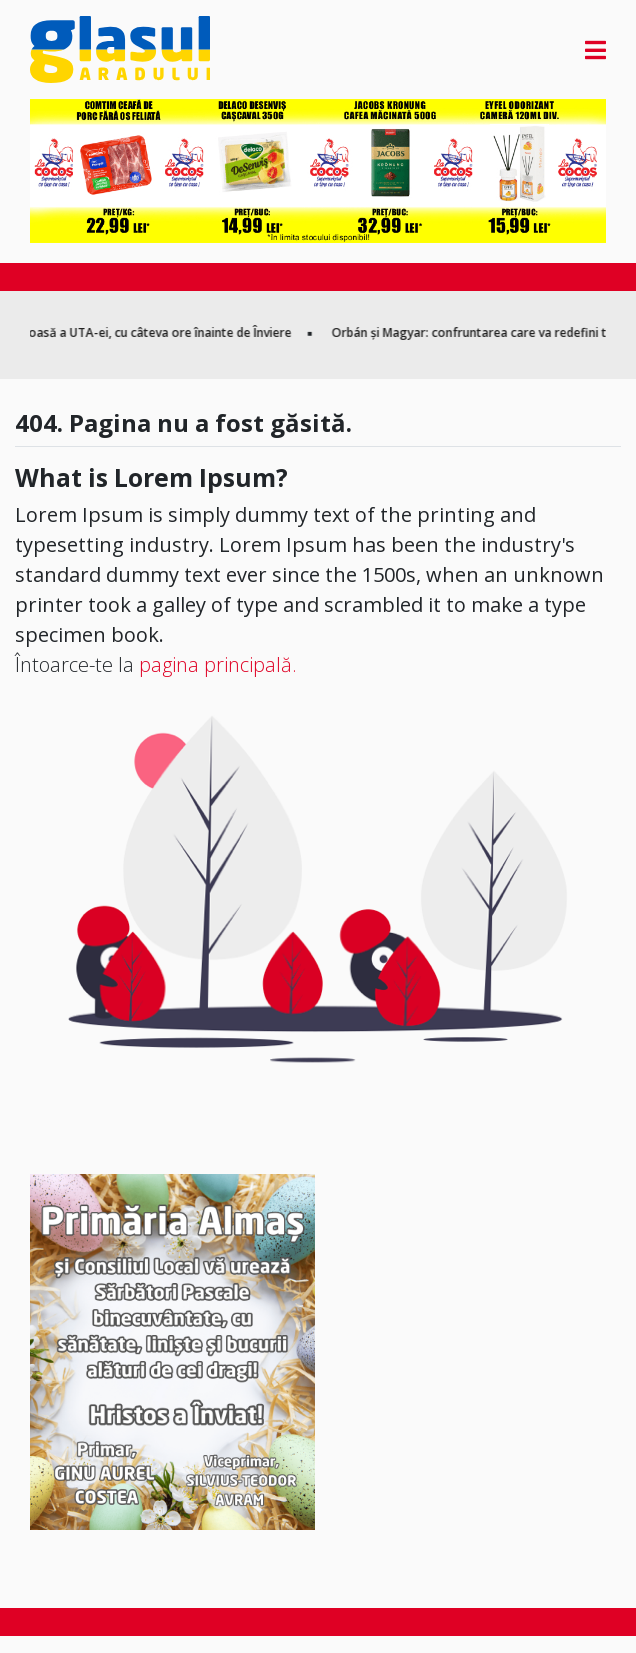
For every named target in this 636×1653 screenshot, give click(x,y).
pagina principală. (218, 664)
